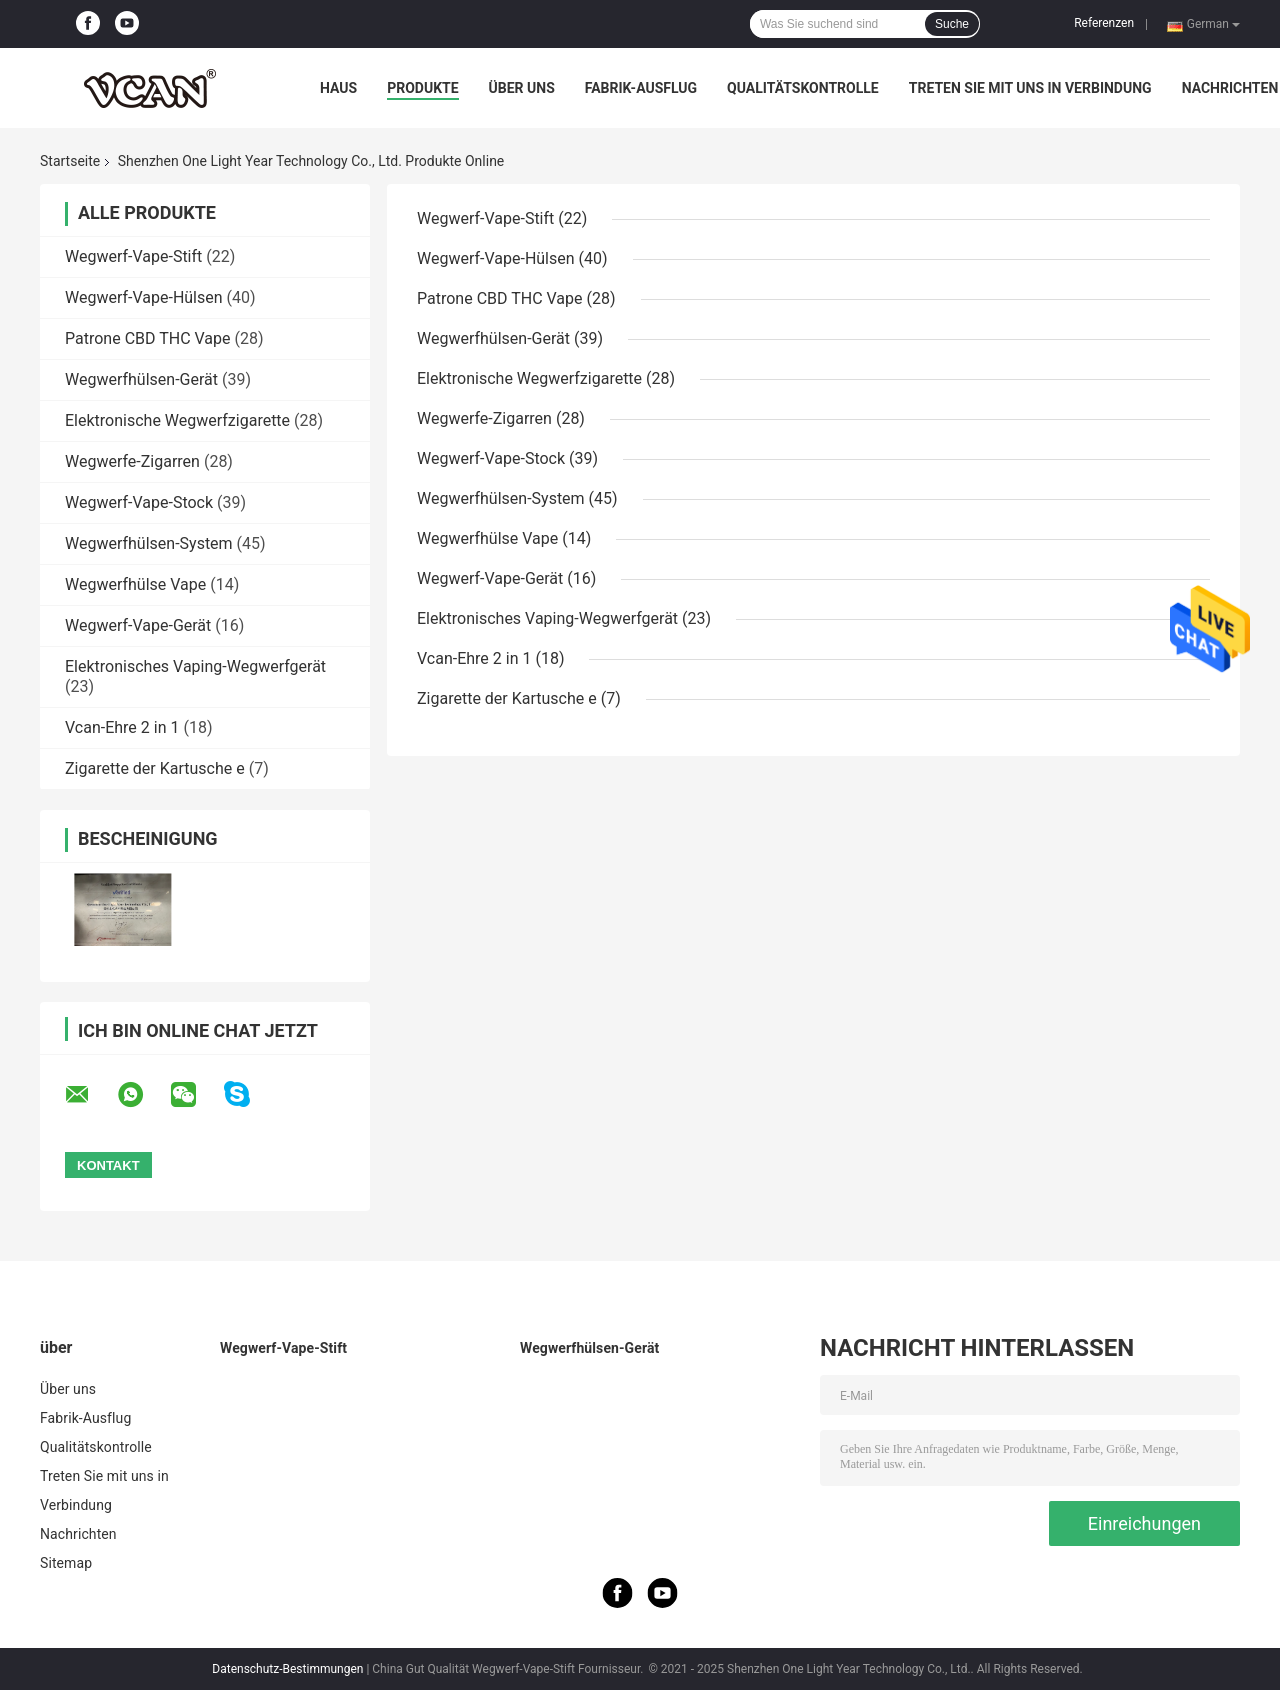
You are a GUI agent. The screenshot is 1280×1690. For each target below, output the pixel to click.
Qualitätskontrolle (803, 88)
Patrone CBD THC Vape (148, 338)
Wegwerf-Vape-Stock (139, 502)
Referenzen (1104, 23)
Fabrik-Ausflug (641, 88)
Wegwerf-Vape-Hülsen (144, 297)
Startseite (70, 161)
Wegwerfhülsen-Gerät (141, 379)
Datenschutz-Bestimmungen (287, 1669)
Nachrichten (1230, 88)
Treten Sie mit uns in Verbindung (1030, 88)
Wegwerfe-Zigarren (132, 461)
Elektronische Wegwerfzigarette (177, 420)
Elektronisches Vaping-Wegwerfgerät (195, 666)
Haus (338, 88)
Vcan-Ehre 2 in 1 (122, 727)
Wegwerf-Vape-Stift (133, 256)
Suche (952, 24)
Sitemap (66, 1563)
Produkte (422, 88)
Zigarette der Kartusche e (155, 768)
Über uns (522, 88)
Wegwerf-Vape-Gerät (138, 625)
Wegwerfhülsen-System (149, 543)
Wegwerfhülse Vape (135, 584)
